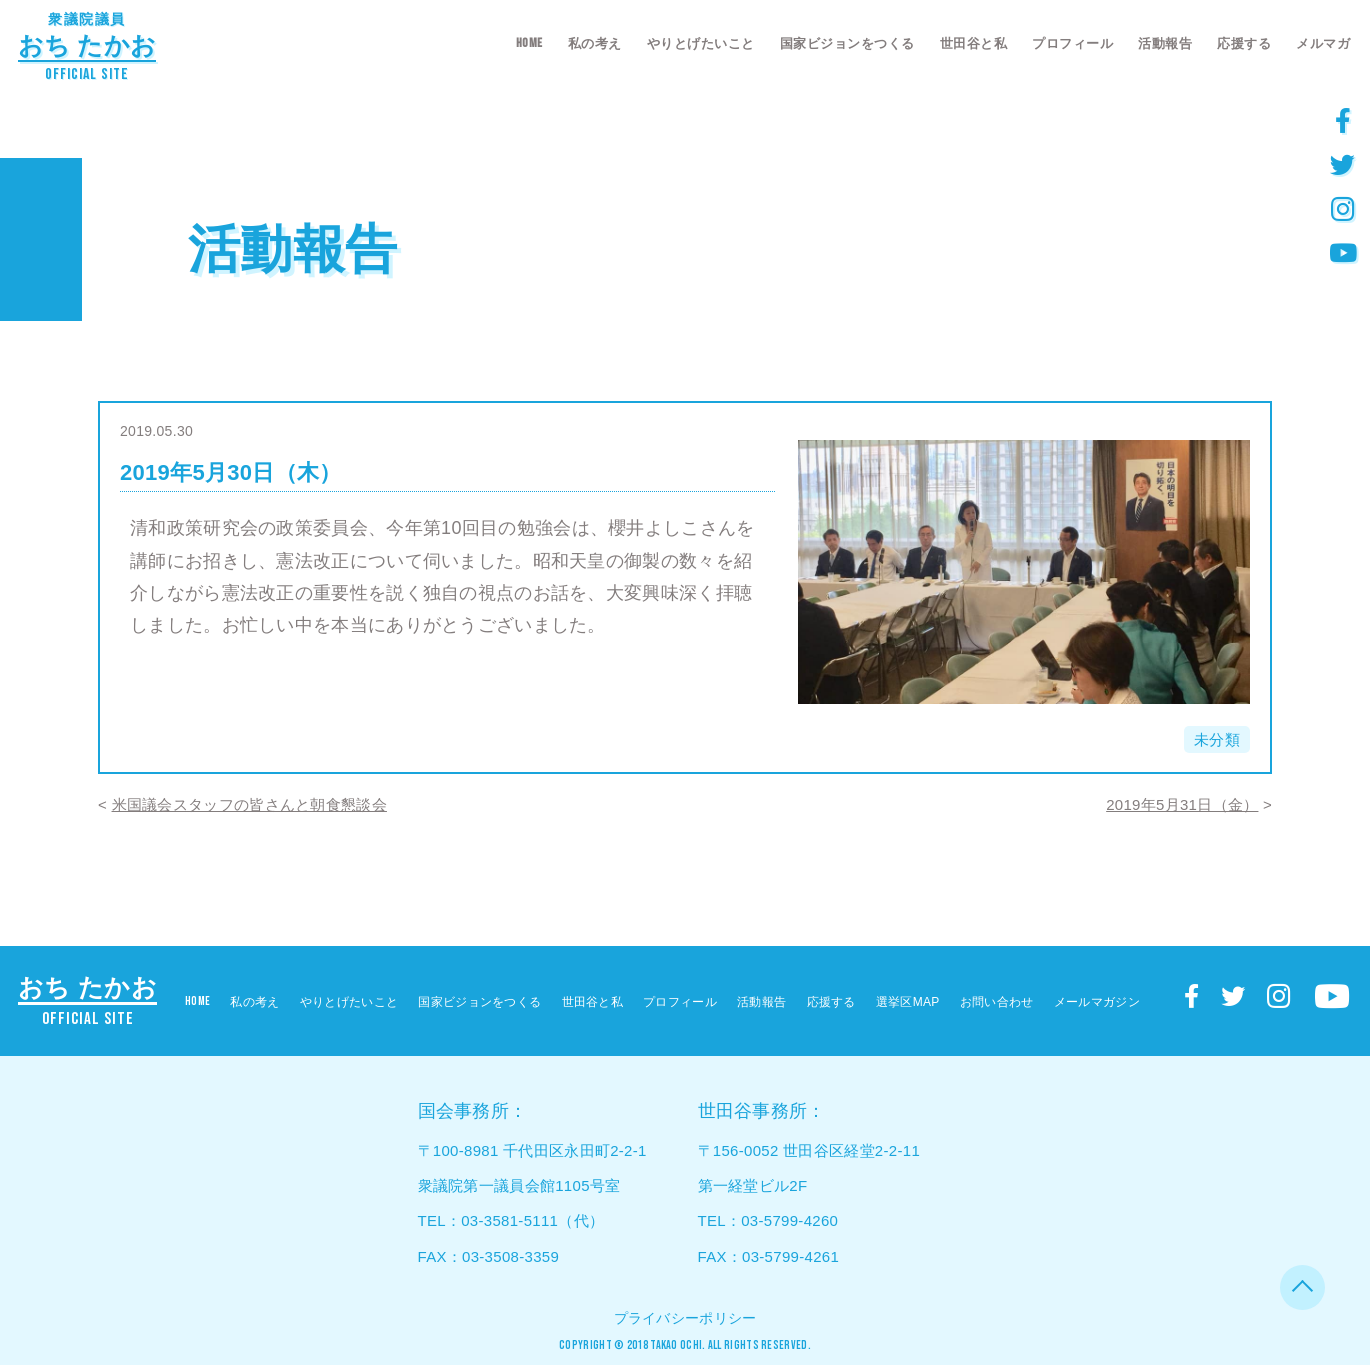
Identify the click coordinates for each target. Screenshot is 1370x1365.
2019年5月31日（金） (1182, 804)
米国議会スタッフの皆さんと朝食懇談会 (249, 804)
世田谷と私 (974, 43)
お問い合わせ (997, 1002)
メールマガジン (1097, 1002)
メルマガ (1323, 43)
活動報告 (1165, 43)
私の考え (595, 43)
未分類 (1217, 739)
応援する (1244, 43)
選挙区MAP (908, 1002)
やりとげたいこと (701, 43)
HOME (529, 43)
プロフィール (1072, 43)
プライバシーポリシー (685, 1318)
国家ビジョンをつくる (847, 43)
